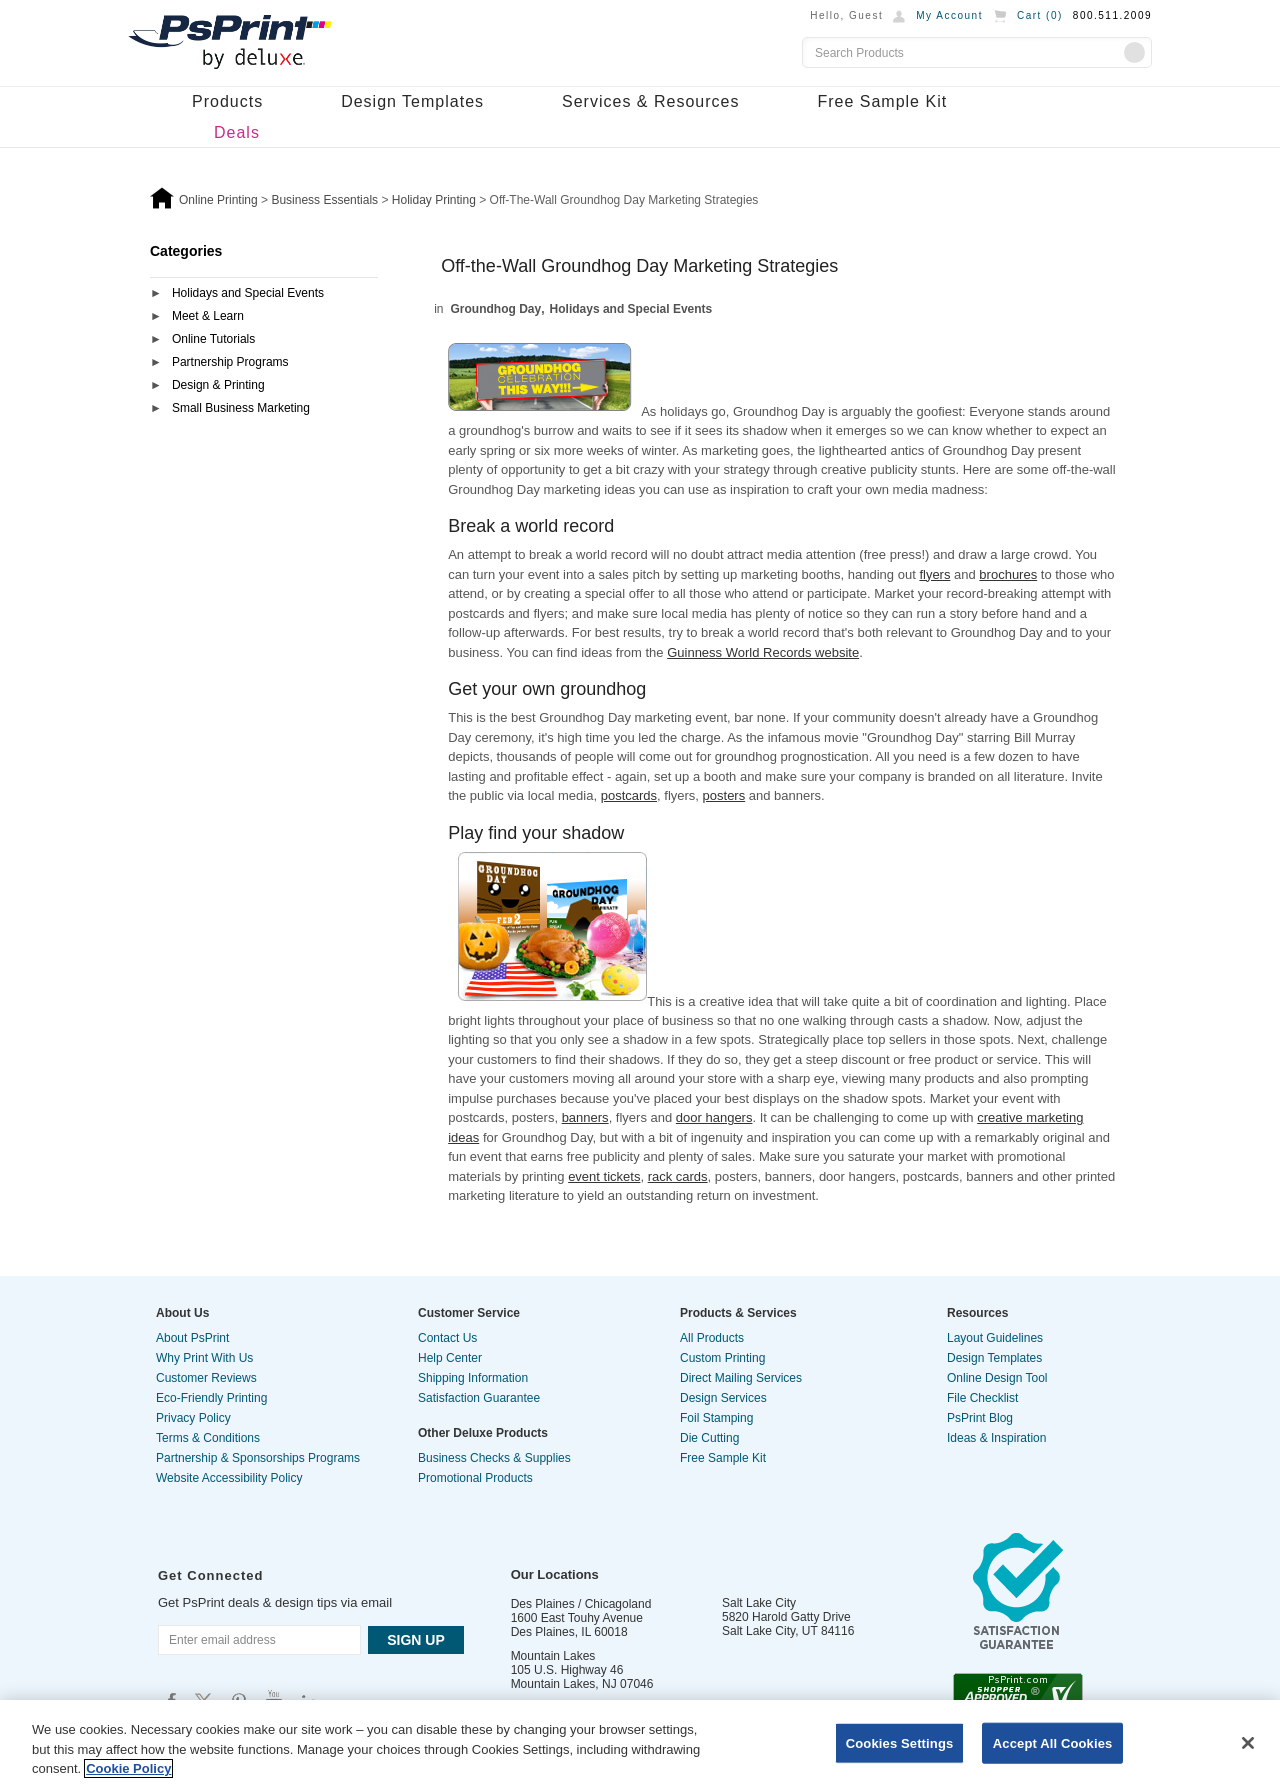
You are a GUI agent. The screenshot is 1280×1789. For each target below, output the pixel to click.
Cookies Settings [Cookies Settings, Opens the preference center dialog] (900, 1742)
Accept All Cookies (1053, 1742)
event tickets (604, 1176)
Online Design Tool (997, 1378)
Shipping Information (473, 1378)
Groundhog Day (496, 309)
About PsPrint (192, 1338)
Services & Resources (650, 101)
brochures (1008, 574)
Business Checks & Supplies (494, 1458)
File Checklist (982, 1398)
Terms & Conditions (208, 1438)
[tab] (264, 294)
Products (227, 101)
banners (585, 1117)
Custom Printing (722, 1358)
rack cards (678, 1176)
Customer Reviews (206, 1378)
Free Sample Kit (882, 101)
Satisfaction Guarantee (479, 1398)
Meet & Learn (208, 316)
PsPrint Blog (980, 1418)
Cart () (1040, 15)
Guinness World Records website (763, 652)
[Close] (1248, 1743)
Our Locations (555, 1574)
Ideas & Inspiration (996, 1438)
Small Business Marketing (241, 408)
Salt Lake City (759, 1603)
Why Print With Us (204, 1358)
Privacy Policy (193, 1418)
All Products (712, 1338)
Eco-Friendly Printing (211, 1398)
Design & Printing (218, 385)
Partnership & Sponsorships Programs (258, 1458)
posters (724, 795)
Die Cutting (709, 1438)
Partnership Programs (230, 362)
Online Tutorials (213, 339)
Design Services (723, 1398)
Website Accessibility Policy (229, 1478)
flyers (934, 574)
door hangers (714, 1117)
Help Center (450, 1358)
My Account (949, 15)
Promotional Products (475, 1478)
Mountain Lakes (553, 1656)
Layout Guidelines (995, 1338)
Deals (237, 132)
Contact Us (447, 1338)
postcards (629, 795)
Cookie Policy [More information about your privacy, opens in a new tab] (128, 1768)
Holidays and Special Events (248, 293)
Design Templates (412, 101)
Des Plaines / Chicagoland (581, 1604)
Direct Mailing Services (741, 1378)
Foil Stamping (716, 1418)
